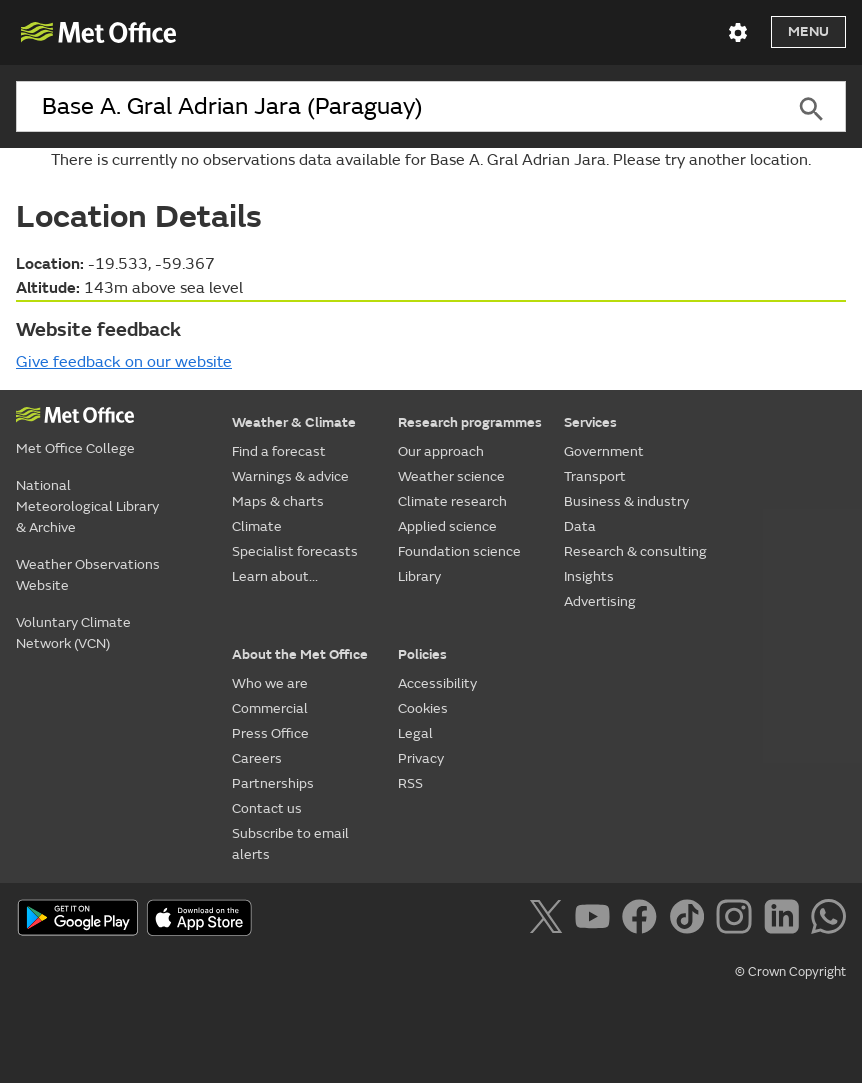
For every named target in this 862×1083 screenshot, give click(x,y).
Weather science (451, 476)
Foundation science (459, 551)
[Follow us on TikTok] (690, 920)
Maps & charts (278, 501)
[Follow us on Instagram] (737, 920)
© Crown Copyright (790, 972)
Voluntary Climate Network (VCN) (73, 633)
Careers (257, 758)
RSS (410, 783)
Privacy (421, 758)
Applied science (447, 526)
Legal (415, 733)
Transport (595, 476)
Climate (257, 526)
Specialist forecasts (295, 551)
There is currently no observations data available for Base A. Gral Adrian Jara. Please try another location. (431, 160)
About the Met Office (300, 654)
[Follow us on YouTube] (596, 920)
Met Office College (75, 448)
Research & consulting (635, 551)
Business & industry (626, 501)
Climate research (452, 501)
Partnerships (273, 783)
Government (604, 451)
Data (580, 526)
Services (590, 422)
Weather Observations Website (88, 575)
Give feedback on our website (124, 362)
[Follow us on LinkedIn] (785, 920)
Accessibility (437, 683)
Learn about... (275, 576)
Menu (808, 31)
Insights (589, 576)
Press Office (270, 733)
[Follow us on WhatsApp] (828, 920)
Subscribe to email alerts (290, 844)
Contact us (267, 808)
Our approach (441, 451)
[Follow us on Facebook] (643, 920)
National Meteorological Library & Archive (87, 506)
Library (419, 576)
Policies (422, 654)
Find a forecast (279, 451)
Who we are (270, 683)
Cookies (423, 708)
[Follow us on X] (549, 920)
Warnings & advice (290, 476)
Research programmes (470, 422)
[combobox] (396, 107)
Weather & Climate (294, 422)
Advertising (600, 601)
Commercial (270, 708)
